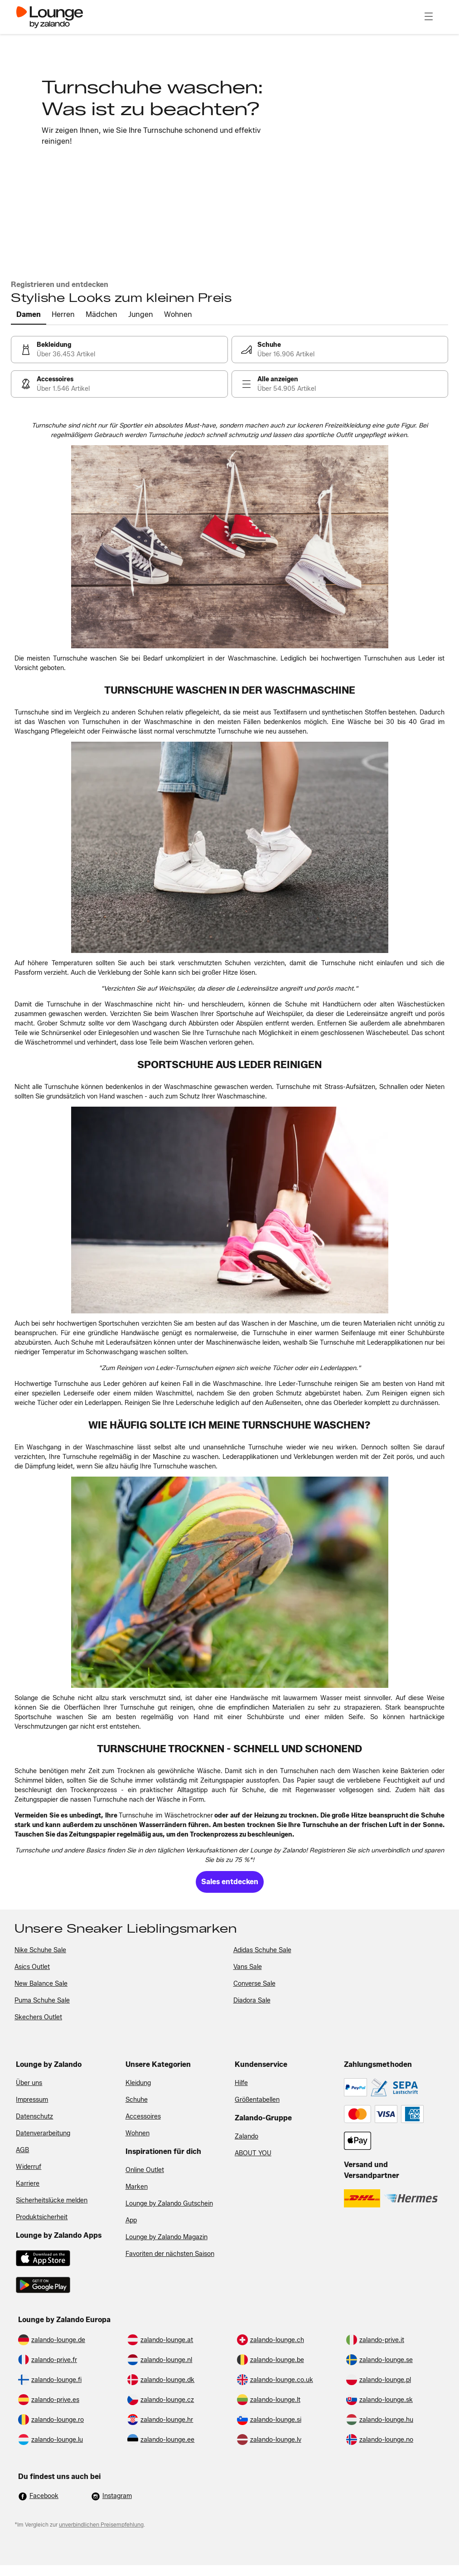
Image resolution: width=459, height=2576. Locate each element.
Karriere (27, 2183)
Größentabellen (257, 2100)
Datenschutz (34, 2116)
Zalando (246, 2136)
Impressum (32, 2100)
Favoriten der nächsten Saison (170, 2254)
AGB (22, 2150)
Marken (137, 2187)
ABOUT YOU (253, 2153)
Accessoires (143, 2116)
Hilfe (241, 2083)
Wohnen (138, 2133)
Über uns (29, 2083)
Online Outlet (145, 2170)
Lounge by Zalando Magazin (167, 2237)
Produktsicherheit (42, 2217)
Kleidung (138, 2083)
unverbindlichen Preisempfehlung (101, 2524)
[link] (119, 349)
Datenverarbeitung (43, 2133)
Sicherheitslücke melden (51, 2200)
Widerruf (28, 2167)
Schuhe (137, 2100)
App (131, 2220)
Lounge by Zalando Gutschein (169, 2203)
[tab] (28, 315)
